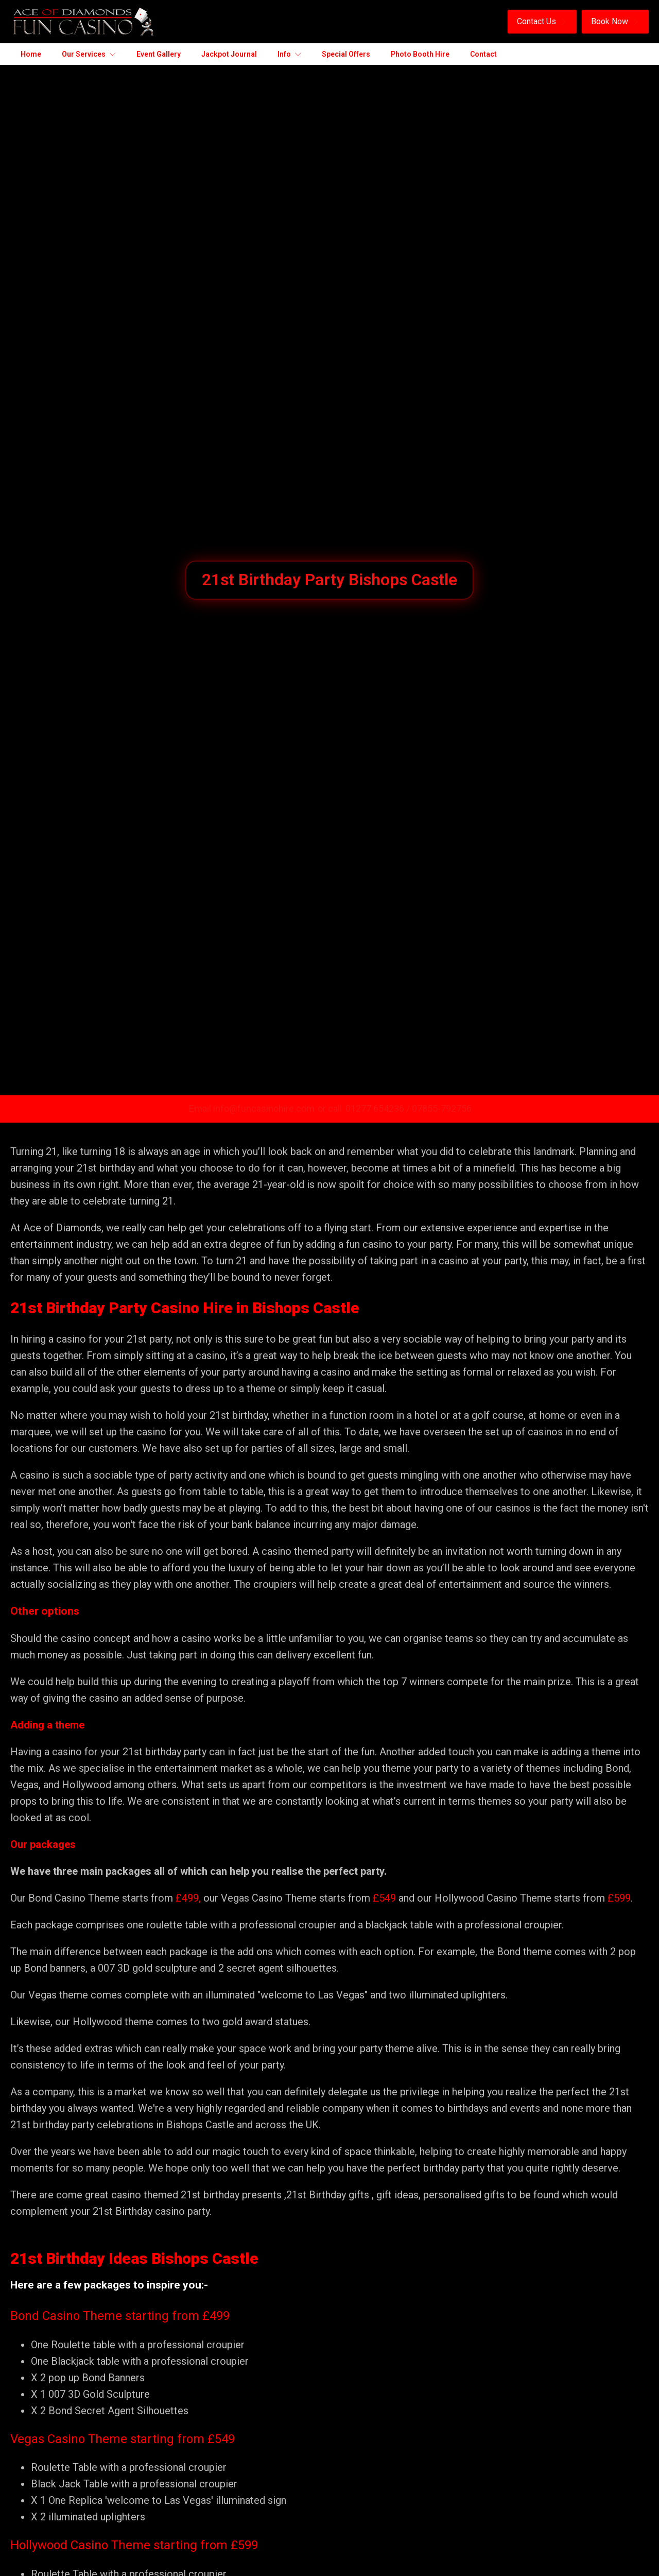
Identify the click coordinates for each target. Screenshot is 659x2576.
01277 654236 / (378, 1108)
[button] (542, 21)
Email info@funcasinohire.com (252, 1108)
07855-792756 (442, 1108)
